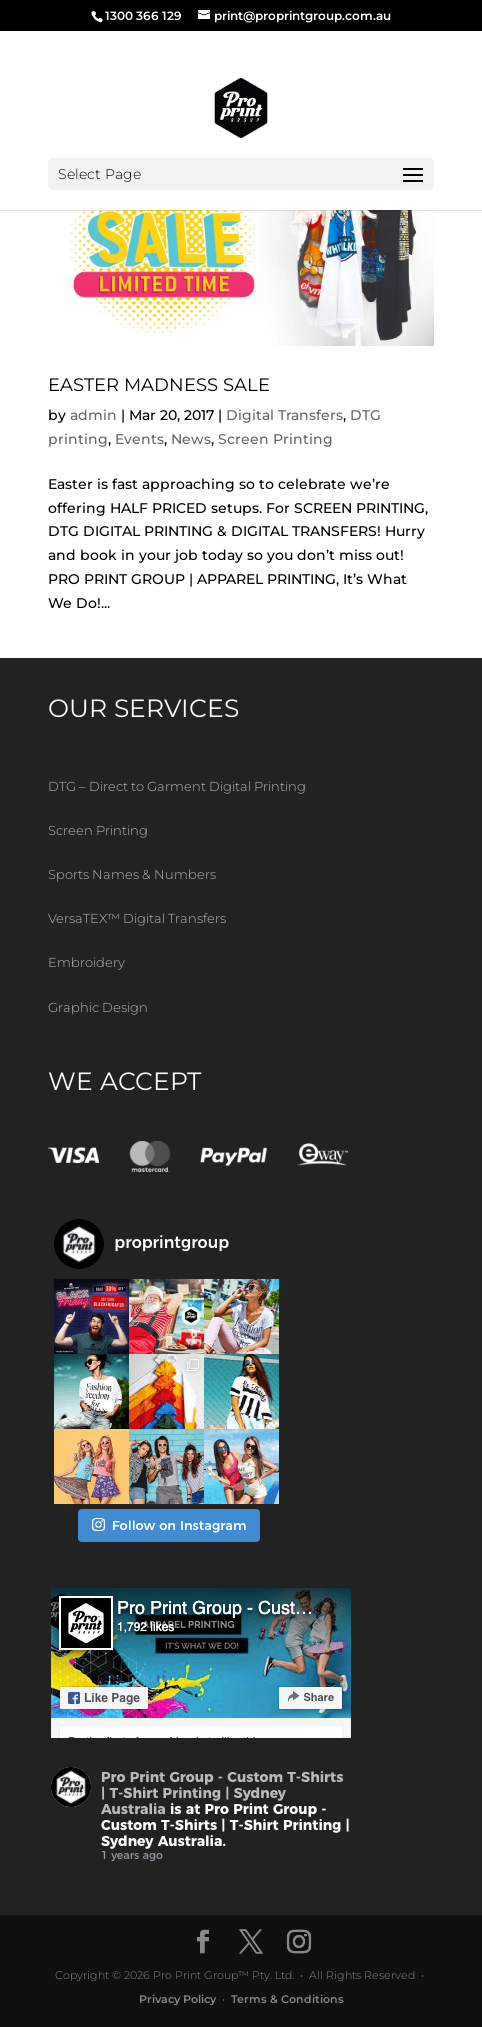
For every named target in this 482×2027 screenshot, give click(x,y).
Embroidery (86, 962)
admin (93, 415)
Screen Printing (275, 439)
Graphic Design (98, 1007)
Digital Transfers (284, 415)
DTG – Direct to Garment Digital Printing (177, 786)
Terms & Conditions (287, 1999)
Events (139, 439)
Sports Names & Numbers (132, 874)
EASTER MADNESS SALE (159, 385)
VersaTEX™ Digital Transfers (137, 918)
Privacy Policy (177, 1999)
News (191, 439)
